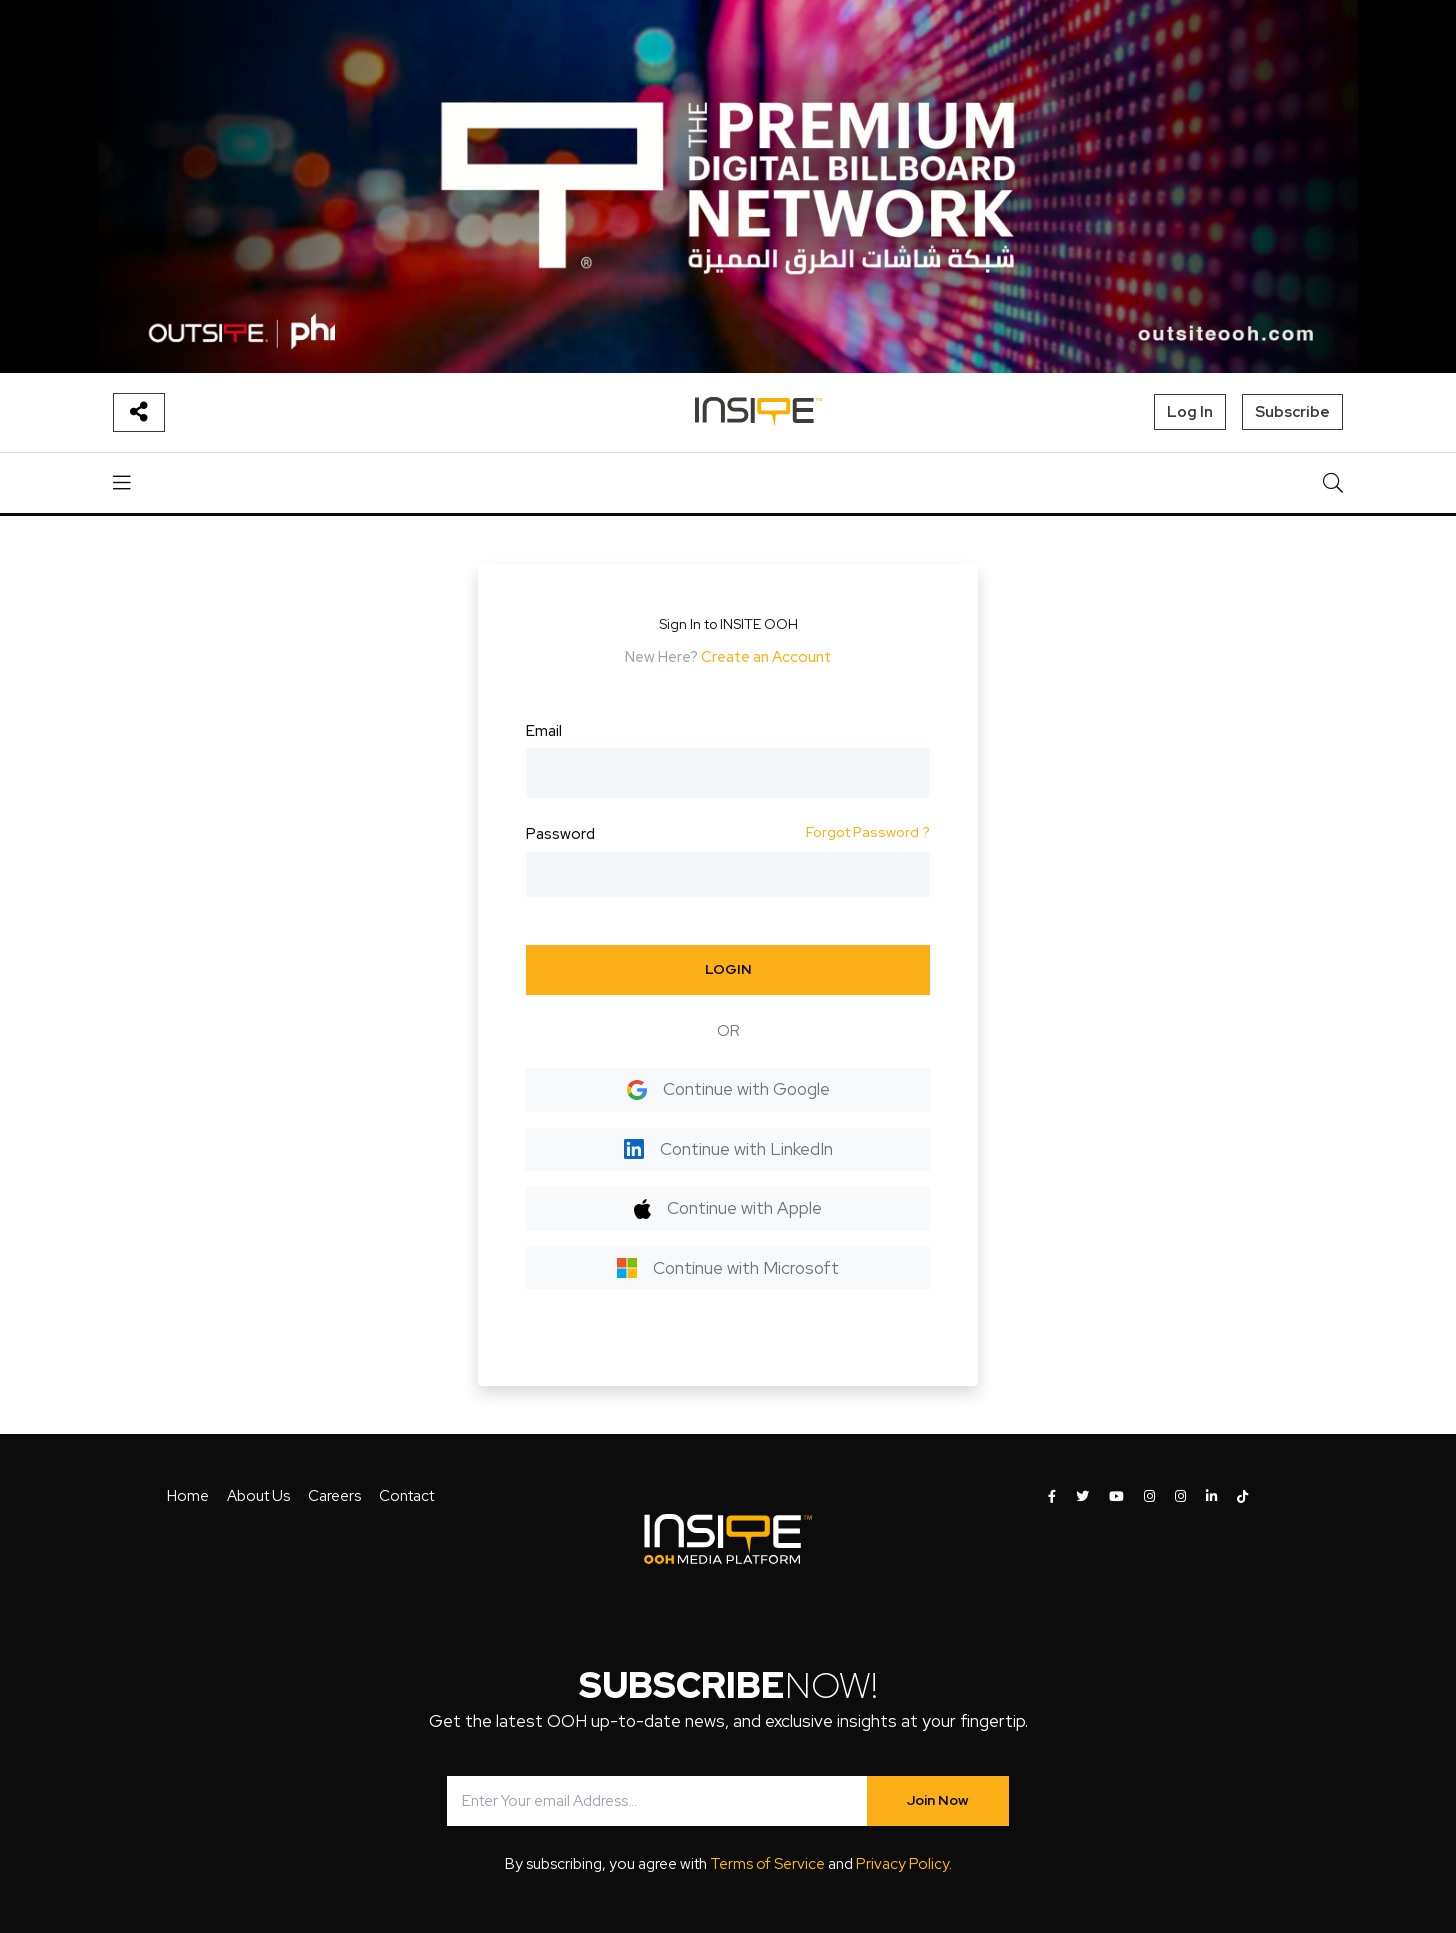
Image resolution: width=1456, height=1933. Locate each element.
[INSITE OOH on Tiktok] (1242, 1497)
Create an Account (766, 657)
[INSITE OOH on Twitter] (1082, 1497)
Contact (406, 1496)
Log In (1190, 412)
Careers (334, 1496)
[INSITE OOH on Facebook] (1052, 1497)
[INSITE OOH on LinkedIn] (1211, 1497)
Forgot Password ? (868, 832)
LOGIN (728, 969)
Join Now (938, 1800)
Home (188, 1496)
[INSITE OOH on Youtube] (1116, 1497)
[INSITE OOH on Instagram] (1149, 1497)
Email (544, 731)
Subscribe (1292, 412)
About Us (258, 1496)
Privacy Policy (902, 1864)
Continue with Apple (727, 1208)
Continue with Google (728, 1089)
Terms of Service (767, 1864)
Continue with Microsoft (728, 1268)
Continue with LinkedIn (728, 1149)
